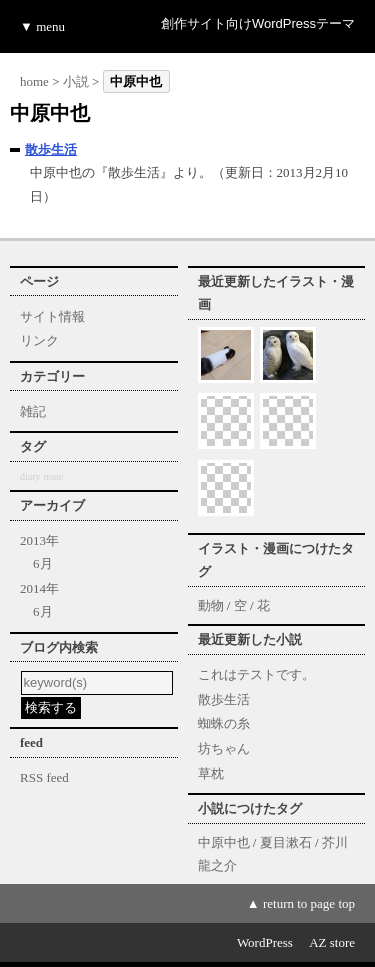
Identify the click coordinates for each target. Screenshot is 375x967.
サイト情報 (52, 316)
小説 (76, 81)
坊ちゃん (224, 748)
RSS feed (44, 777)
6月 (43, 563)
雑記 (33, 411)
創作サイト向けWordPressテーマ (258, 23)
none (53, 476)
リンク (39, 340)
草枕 (211, 773)
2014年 (39, 588)
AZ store (332, 942)
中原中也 (224, 842)
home (34, 81)
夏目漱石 (286, 842)
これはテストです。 (256, 674)
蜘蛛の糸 (224, 723)
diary (30, 476)
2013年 (39, 540)
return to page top (309, 903)
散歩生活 (51, 149)
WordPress (265, 942)
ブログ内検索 (59, 647)
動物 (211, 605)
